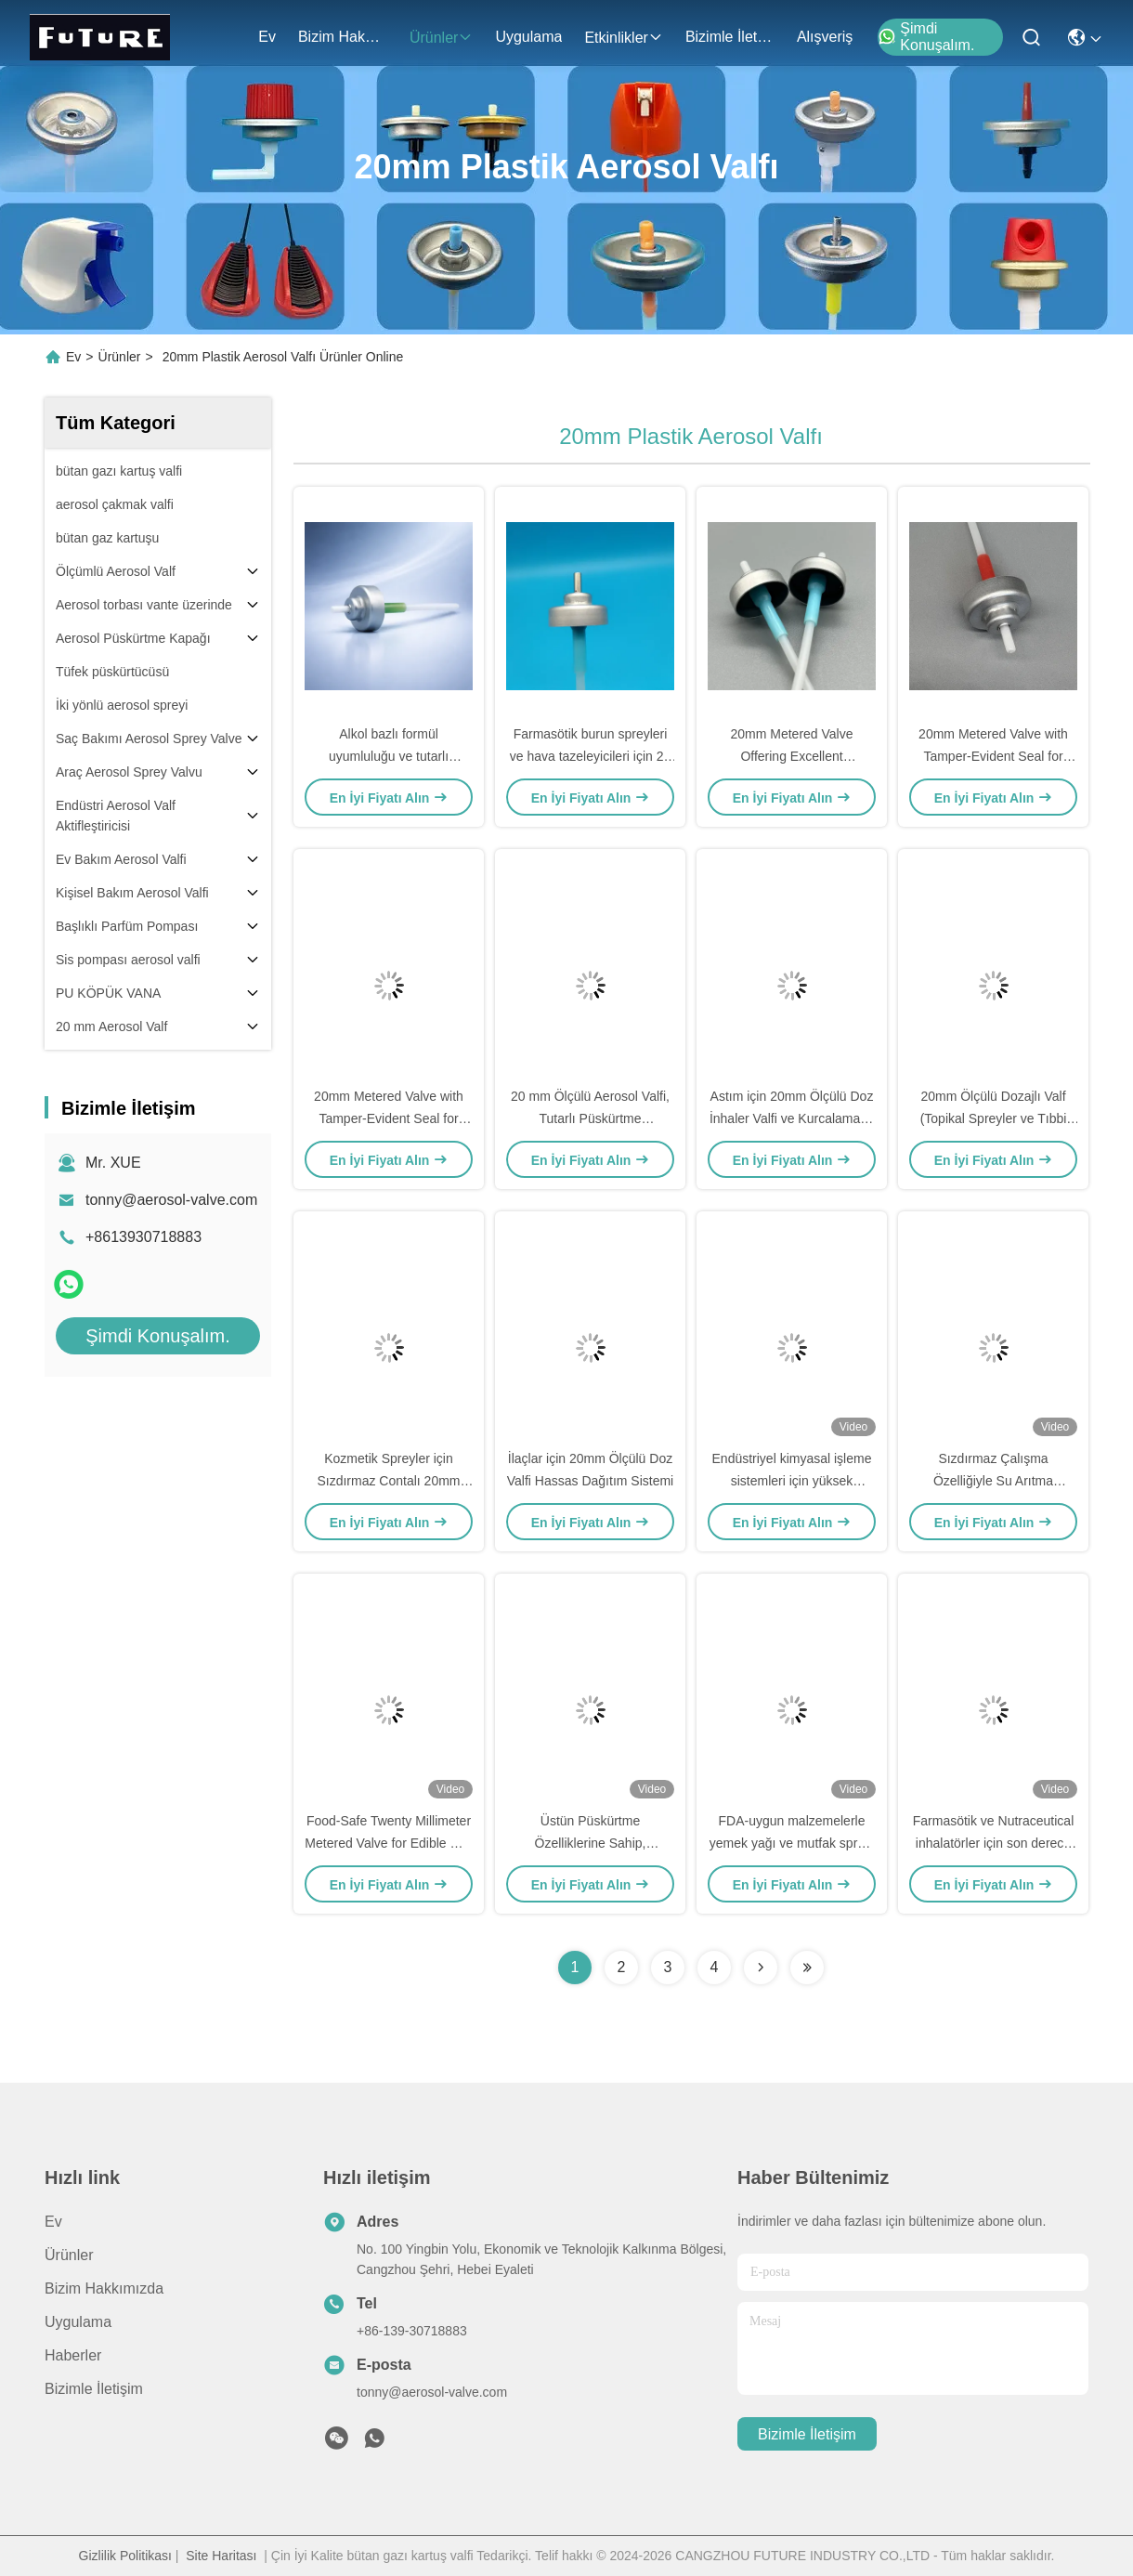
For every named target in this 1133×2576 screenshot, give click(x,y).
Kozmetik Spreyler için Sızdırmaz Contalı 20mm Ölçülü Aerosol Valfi (388, 1480)
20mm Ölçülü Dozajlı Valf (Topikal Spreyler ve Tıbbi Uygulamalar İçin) (993, 1118)
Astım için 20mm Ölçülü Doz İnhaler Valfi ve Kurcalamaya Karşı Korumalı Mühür (792, 1118)
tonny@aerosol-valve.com (171, 1200)
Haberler (73, 2355)
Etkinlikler (623, 38)
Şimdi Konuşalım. (926, 36)
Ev (267, 37)
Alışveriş (825, 37)
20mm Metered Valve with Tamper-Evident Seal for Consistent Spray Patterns (993, 756)
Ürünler (441, 38)
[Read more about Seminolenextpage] (760, 1967)
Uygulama (528, 37)
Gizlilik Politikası (125, 2555)
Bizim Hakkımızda (342, 37)
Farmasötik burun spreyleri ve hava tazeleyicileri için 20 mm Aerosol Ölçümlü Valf (590, 756)
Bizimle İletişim (730, 37)
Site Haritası (221, 2555)
